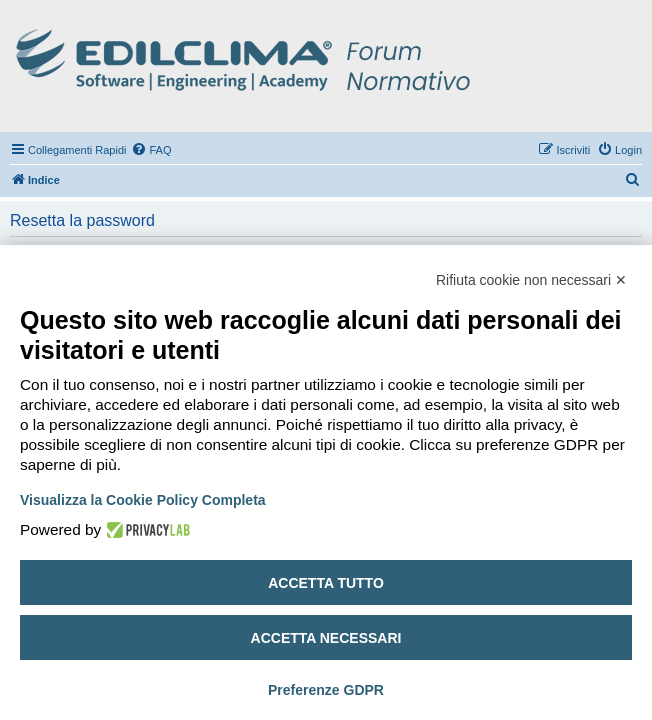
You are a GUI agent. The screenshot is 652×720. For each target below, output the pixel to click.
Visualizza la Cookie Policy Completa (143, 500)
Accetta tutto (326, 583)
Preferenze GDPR (326, 690)
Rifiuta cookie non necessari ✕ (531, 280)
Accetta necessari (326, 638)
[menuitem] (151, 150)
